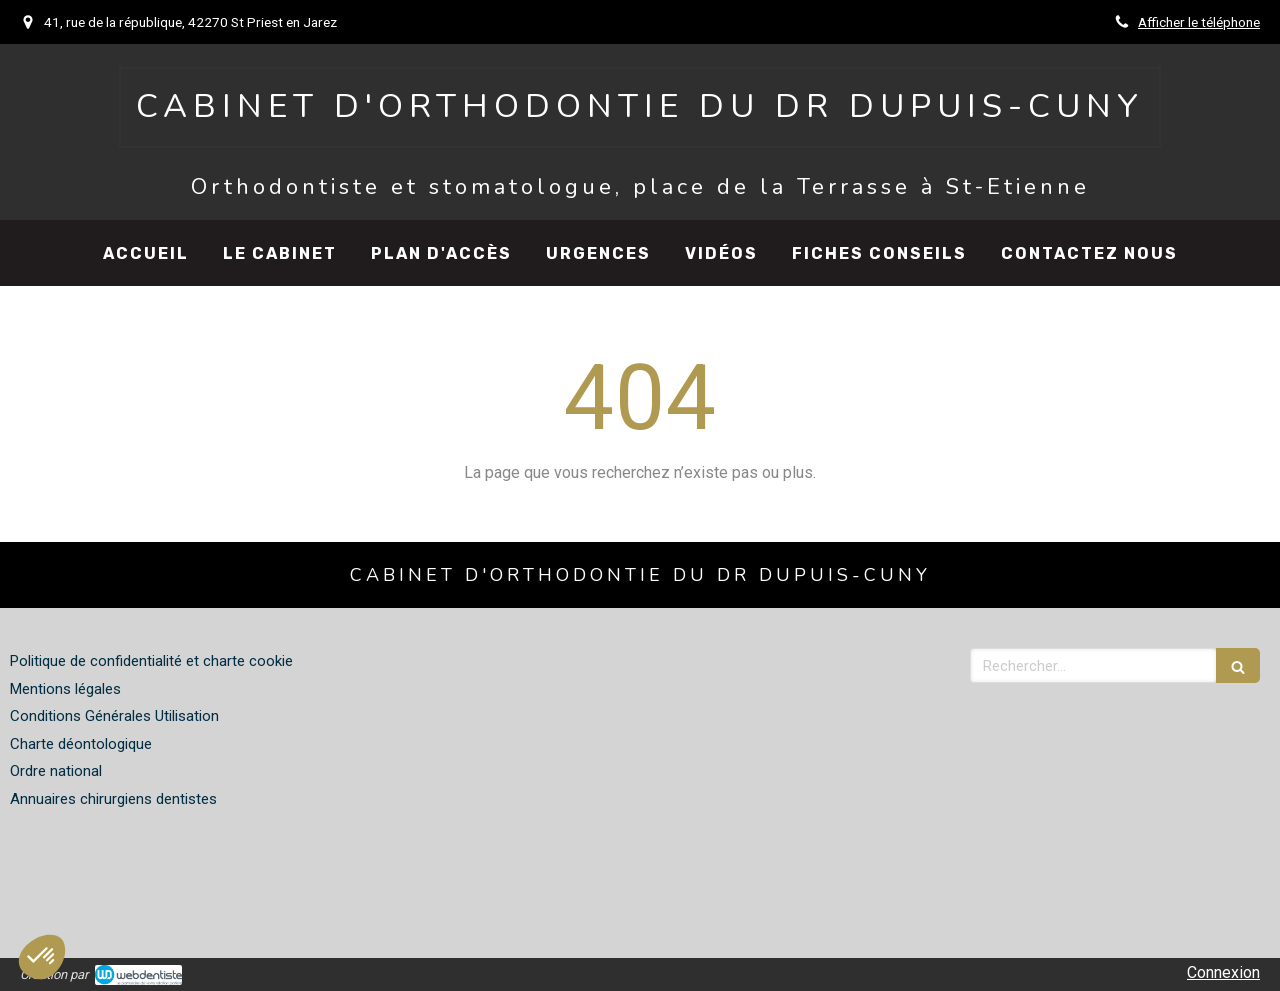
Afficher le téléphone (1199, 22)
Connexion (1223, 972)
